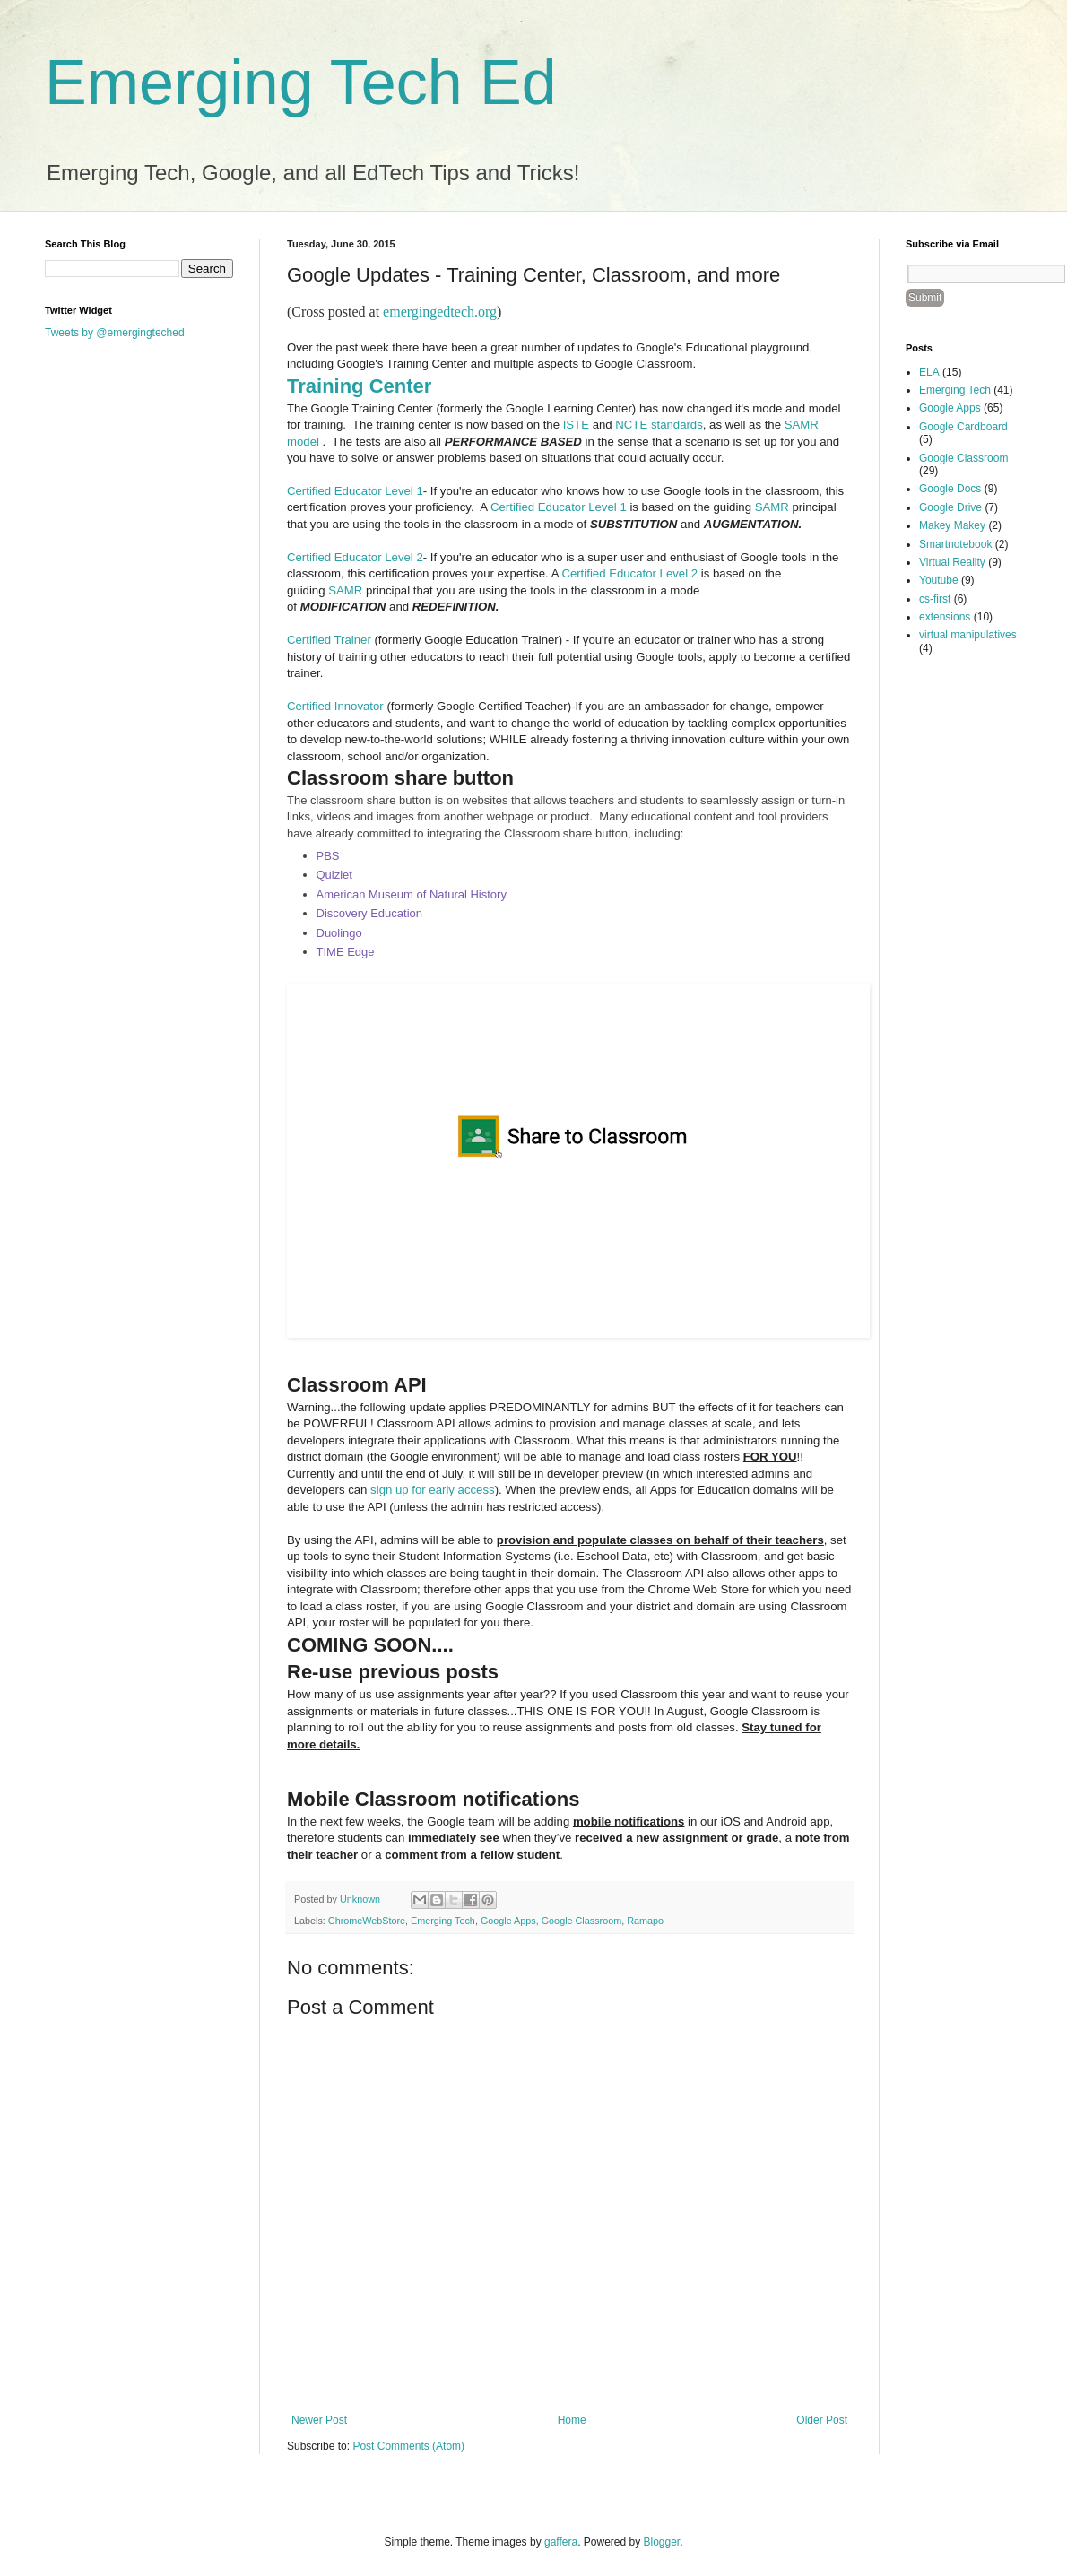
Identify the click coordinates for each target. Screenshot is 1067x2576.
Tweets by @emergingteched (115, 332)
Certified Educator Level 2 (355, 557)
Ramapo (645, 1920)
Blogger (662, 2542)
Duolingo (339, 933)
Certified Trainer (329, 639)
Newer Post (319, 2420)
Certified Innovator (335, 706)
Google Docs (950, 488)
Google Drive (950, 507)
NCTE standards (658, 424)
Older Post (821, 2420)
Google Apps (508, 1920)
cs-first (934, 599)
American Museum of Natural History (412, 894)
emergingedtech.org (440, 311)
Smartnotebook (955, 544)
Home (572, 2420)
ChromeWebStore (366, 1920)
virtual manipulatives (968, 635)
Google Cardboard (963, 427)
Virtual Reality (952, 562)
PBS (328, 856)
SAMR (772, 507)
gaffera (560, 2542)
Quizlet (334, 874)
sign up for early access (432, 1489)
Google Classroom (581, 1920)
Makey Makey (952, 525)
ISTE (576, 424)
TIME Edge (346, 951)
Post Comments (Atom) (408, 2446)
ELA (929, 372)
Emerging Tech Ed (301, 82)
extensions (944, 617)
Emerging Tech (443, 1920)
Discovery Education (370, 913)
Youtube (939, 580)
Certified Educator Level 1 (355, 491)
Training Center (359, 386)
